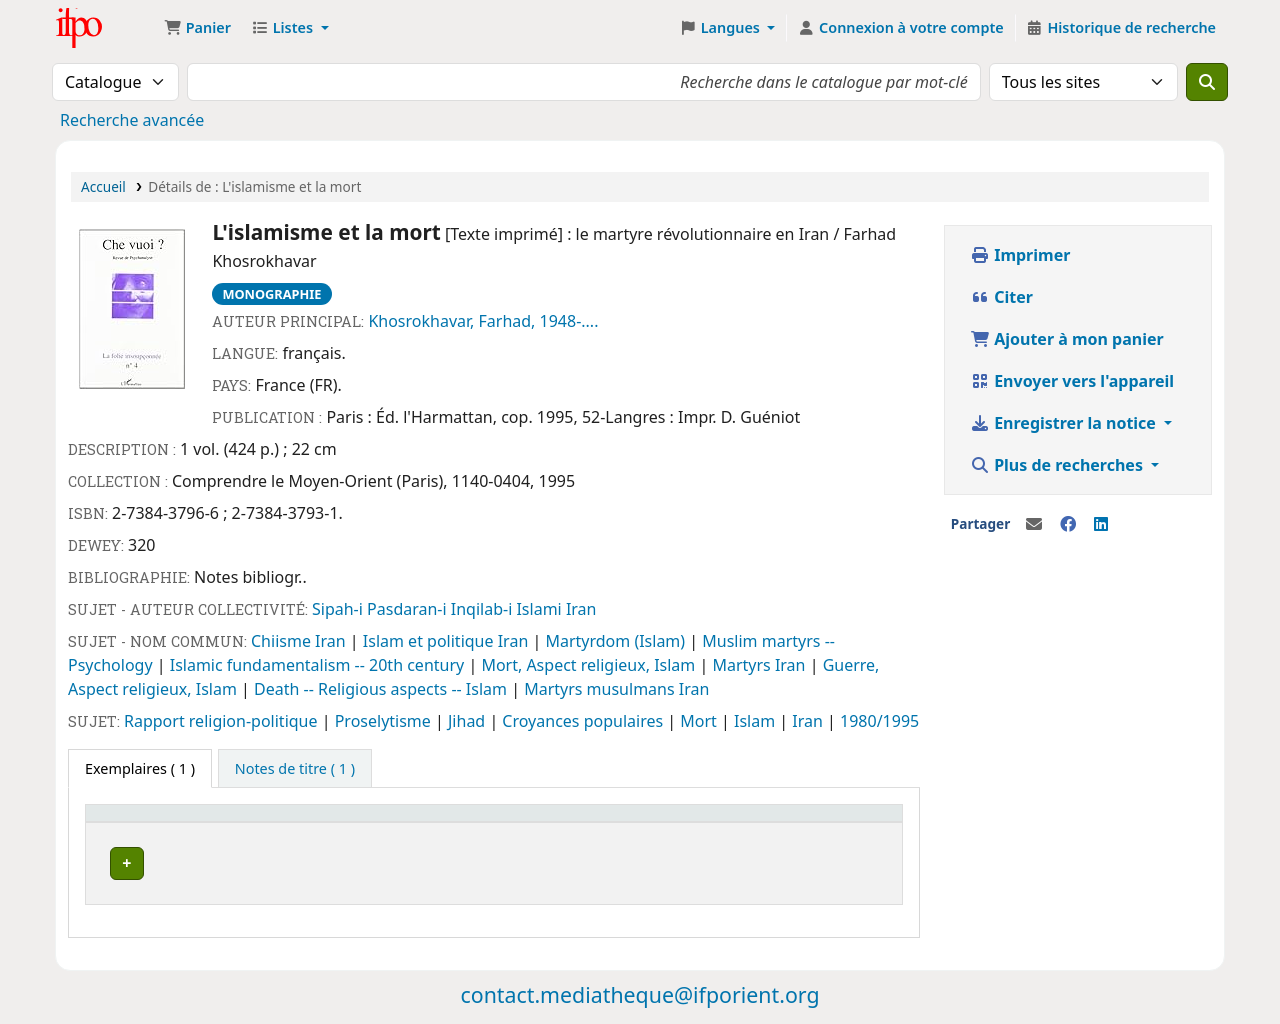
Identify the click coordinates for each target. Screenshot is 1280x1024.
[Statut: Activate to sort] (457, 823)
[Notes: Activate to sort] (568, 823)
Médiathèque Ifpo (106, 28)
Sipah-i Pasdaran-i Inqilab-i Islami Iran (454, 609)
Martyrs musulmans (601, 689)
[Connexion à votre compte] (900, 28)
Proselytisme (385, 721)
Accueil (103, 186)
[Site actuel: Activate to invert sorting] (197, 823)
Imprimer (1020, 255)
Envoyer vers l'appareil (1072, 381)
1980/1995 (879, 721)
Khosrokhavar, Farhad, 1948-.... (483, 321)
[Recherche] (1207, 82)
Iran (332, 641)
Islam (756, 721)
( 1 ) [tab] (140, 768)
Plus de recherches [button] (1058, 465)
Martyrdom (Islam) (617, 641)
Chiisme (283, 641)
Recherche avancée (132, 120)
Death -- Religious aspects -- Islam (382, 689)
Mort (700, 721)
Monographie (271, 294)
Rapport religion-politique (223, 721)
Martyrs (743, 665)
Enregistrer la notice (1065, 423)
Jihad (468, 721)
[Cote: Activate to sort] (354, 823)
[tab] (295, 769)
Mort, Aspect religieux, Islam (590, 665)
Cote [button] (332, 822)
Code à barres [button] (682, 822)
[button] (197, 28)
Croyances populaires (584, 721)
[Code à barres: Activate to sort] (714, 823)
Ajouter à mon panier (1067, 339)
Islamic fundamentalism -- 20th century (319, 665)
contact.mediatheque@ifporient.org (639, 988)
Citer (1001, 297)
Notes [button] (542, 822)
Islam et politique (430, 641)
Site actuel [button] (131, 822)
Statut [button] (433, 822)
